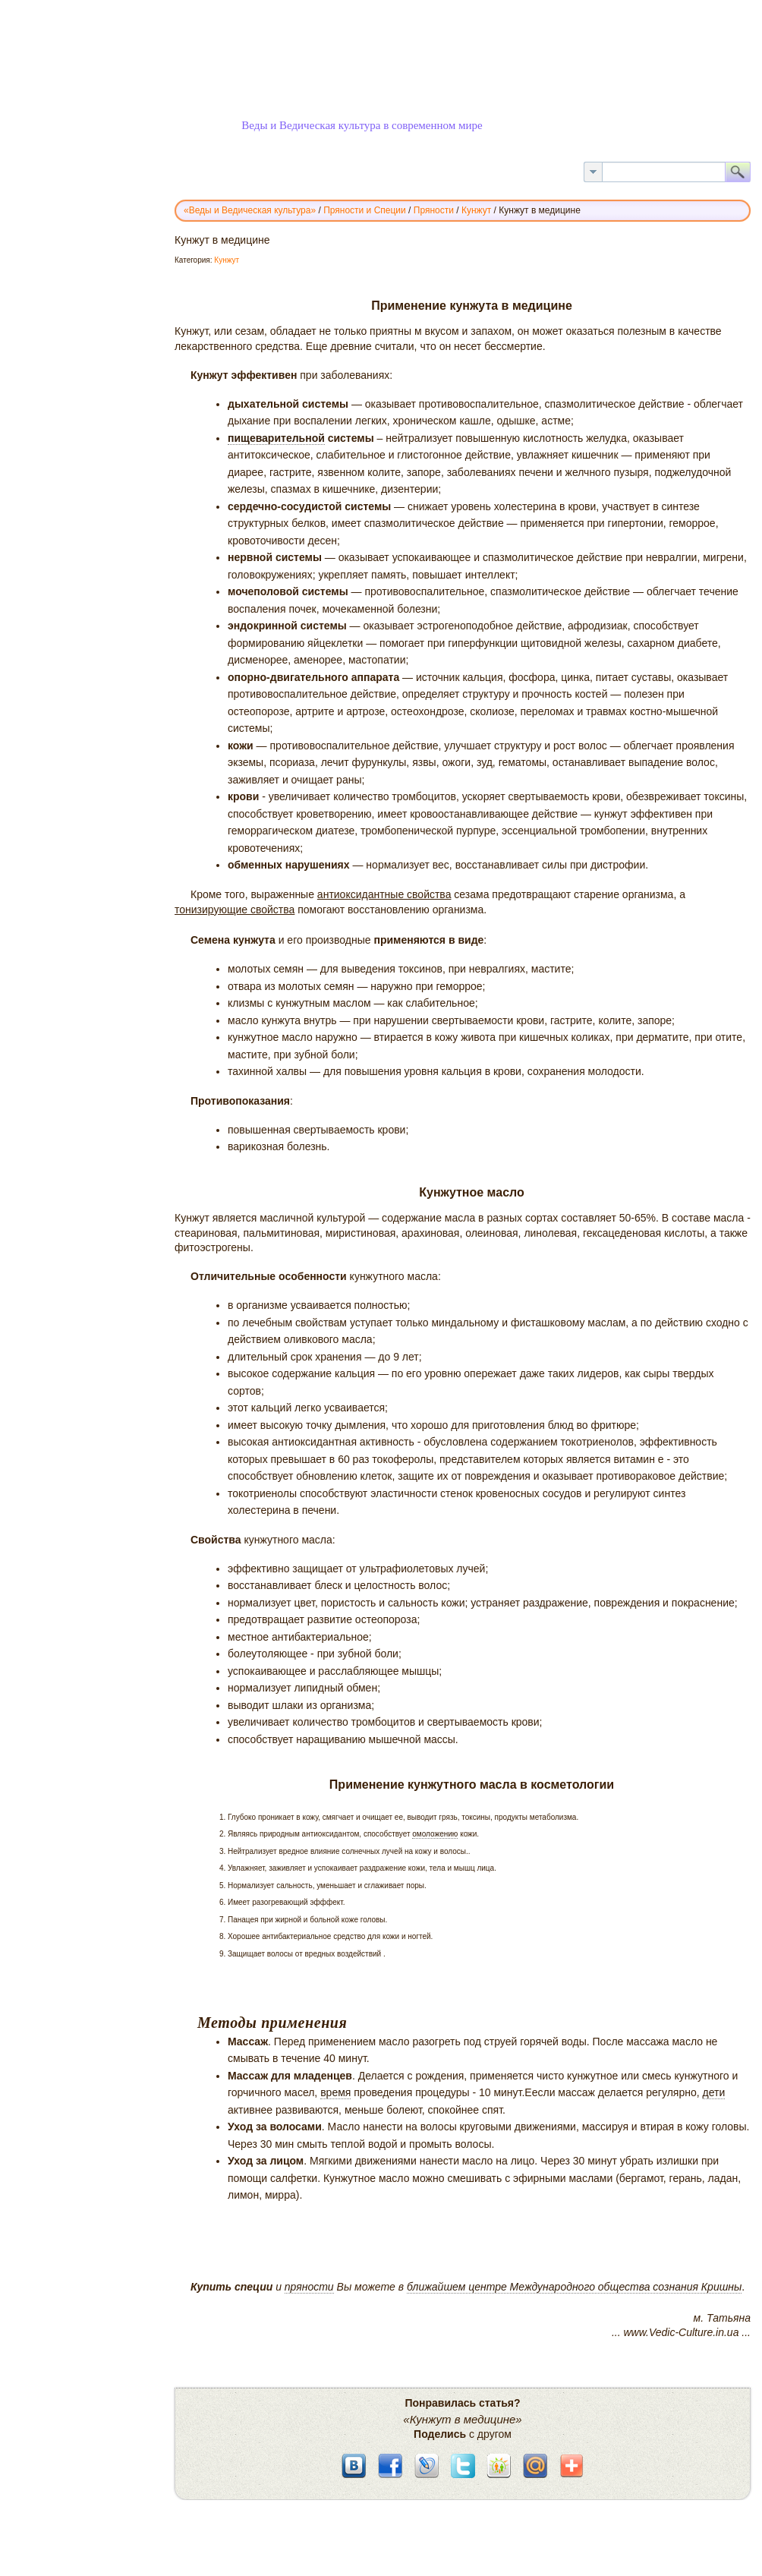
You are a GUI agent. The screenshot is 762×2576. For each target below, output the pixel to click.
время (335, 2092)
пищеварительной (276, 438)
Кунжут (226, 260)
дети (714, 2092)
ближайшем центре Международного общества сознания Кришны (574, 2287)
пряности (309, 2287)
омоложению (435, 1834)
